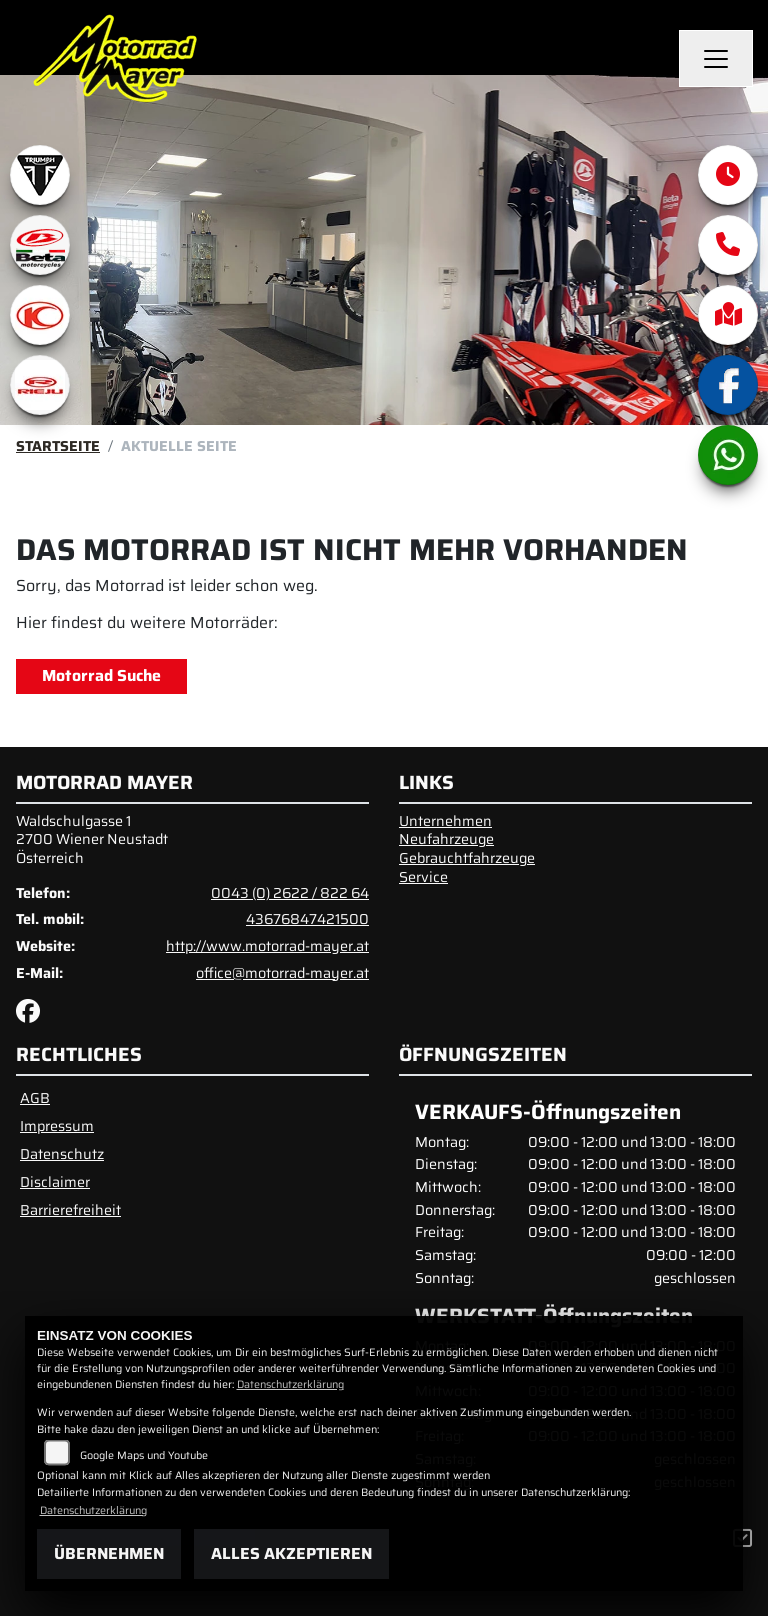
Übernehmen (109, 1553)
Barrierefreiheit (70, 1210)
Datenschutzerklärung (290, 1384)
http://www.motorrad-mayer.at (267, 946)
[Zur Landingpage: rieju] (40, 385)
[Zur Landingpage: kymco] (40, 315)
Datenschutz (62, 1154)
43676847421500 (307, 919)
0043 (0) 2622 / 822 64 (290, 893)
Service (423, 877)
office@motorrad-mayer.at (282, 973)
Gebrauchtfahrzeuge (467, 858)
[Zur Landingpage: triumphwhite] (40, 175)
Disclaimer (55, 1182)
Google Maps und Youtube (144, 1455)
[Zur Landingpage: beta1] (40, 245)
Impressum (57, 1126)
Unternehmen (445, 821)
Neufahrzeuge (446, 839)
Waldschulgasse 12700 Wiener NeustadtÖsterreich (92, 839)
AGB (35, 1098)
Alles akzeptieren (291, 1553)
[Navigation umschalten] (716, 59)
